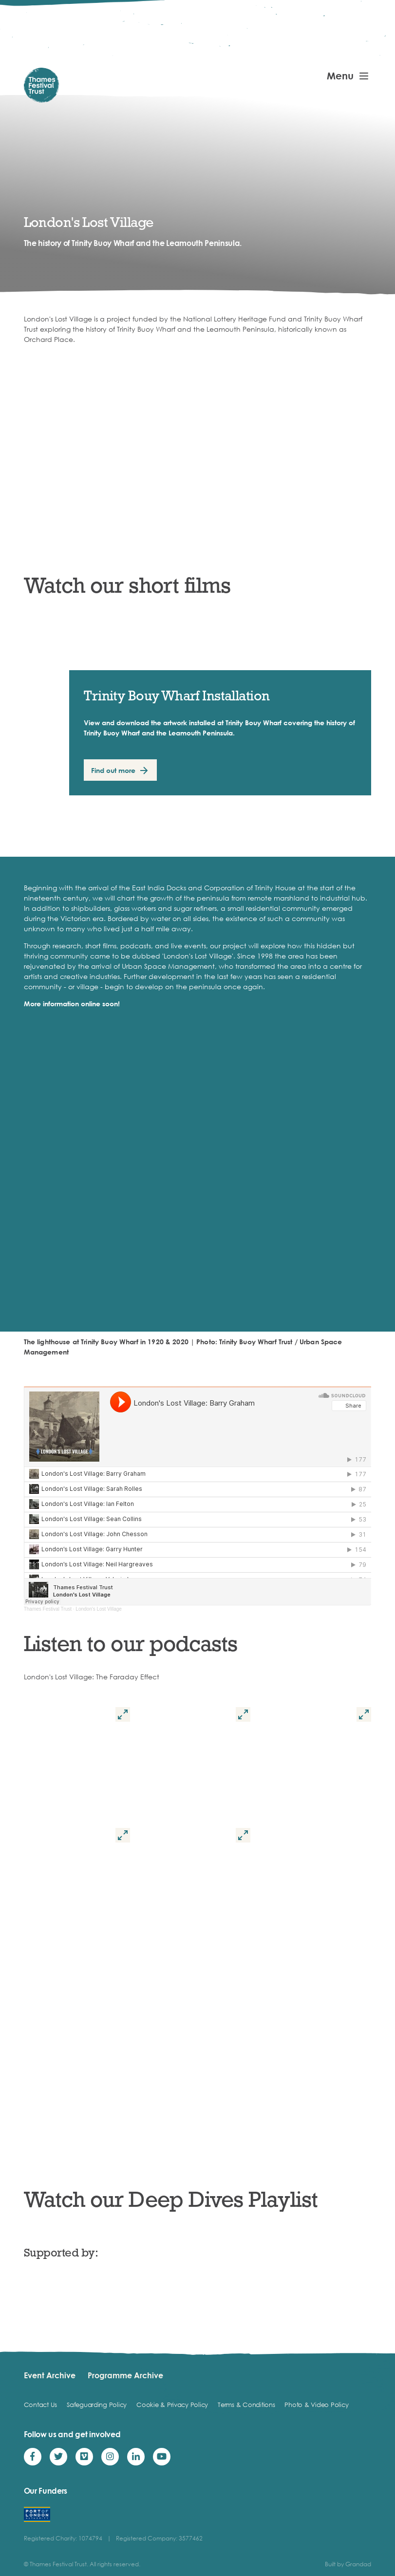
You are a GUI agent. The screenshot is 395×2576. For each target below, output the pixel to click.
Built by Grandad (348, 2564)
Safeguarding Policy (97, 2404)
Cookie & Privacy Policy (172, 2404)
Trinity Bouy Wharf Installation (176, 695)
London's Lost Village (98, 1609)
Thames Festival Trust (48, 1609)
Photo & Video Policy (316, 2404)
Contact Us (40, 2404)
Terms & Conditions (246, 2404)
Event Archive (49, 2375)
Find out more (113, 770)
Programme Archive (125, 2375)
